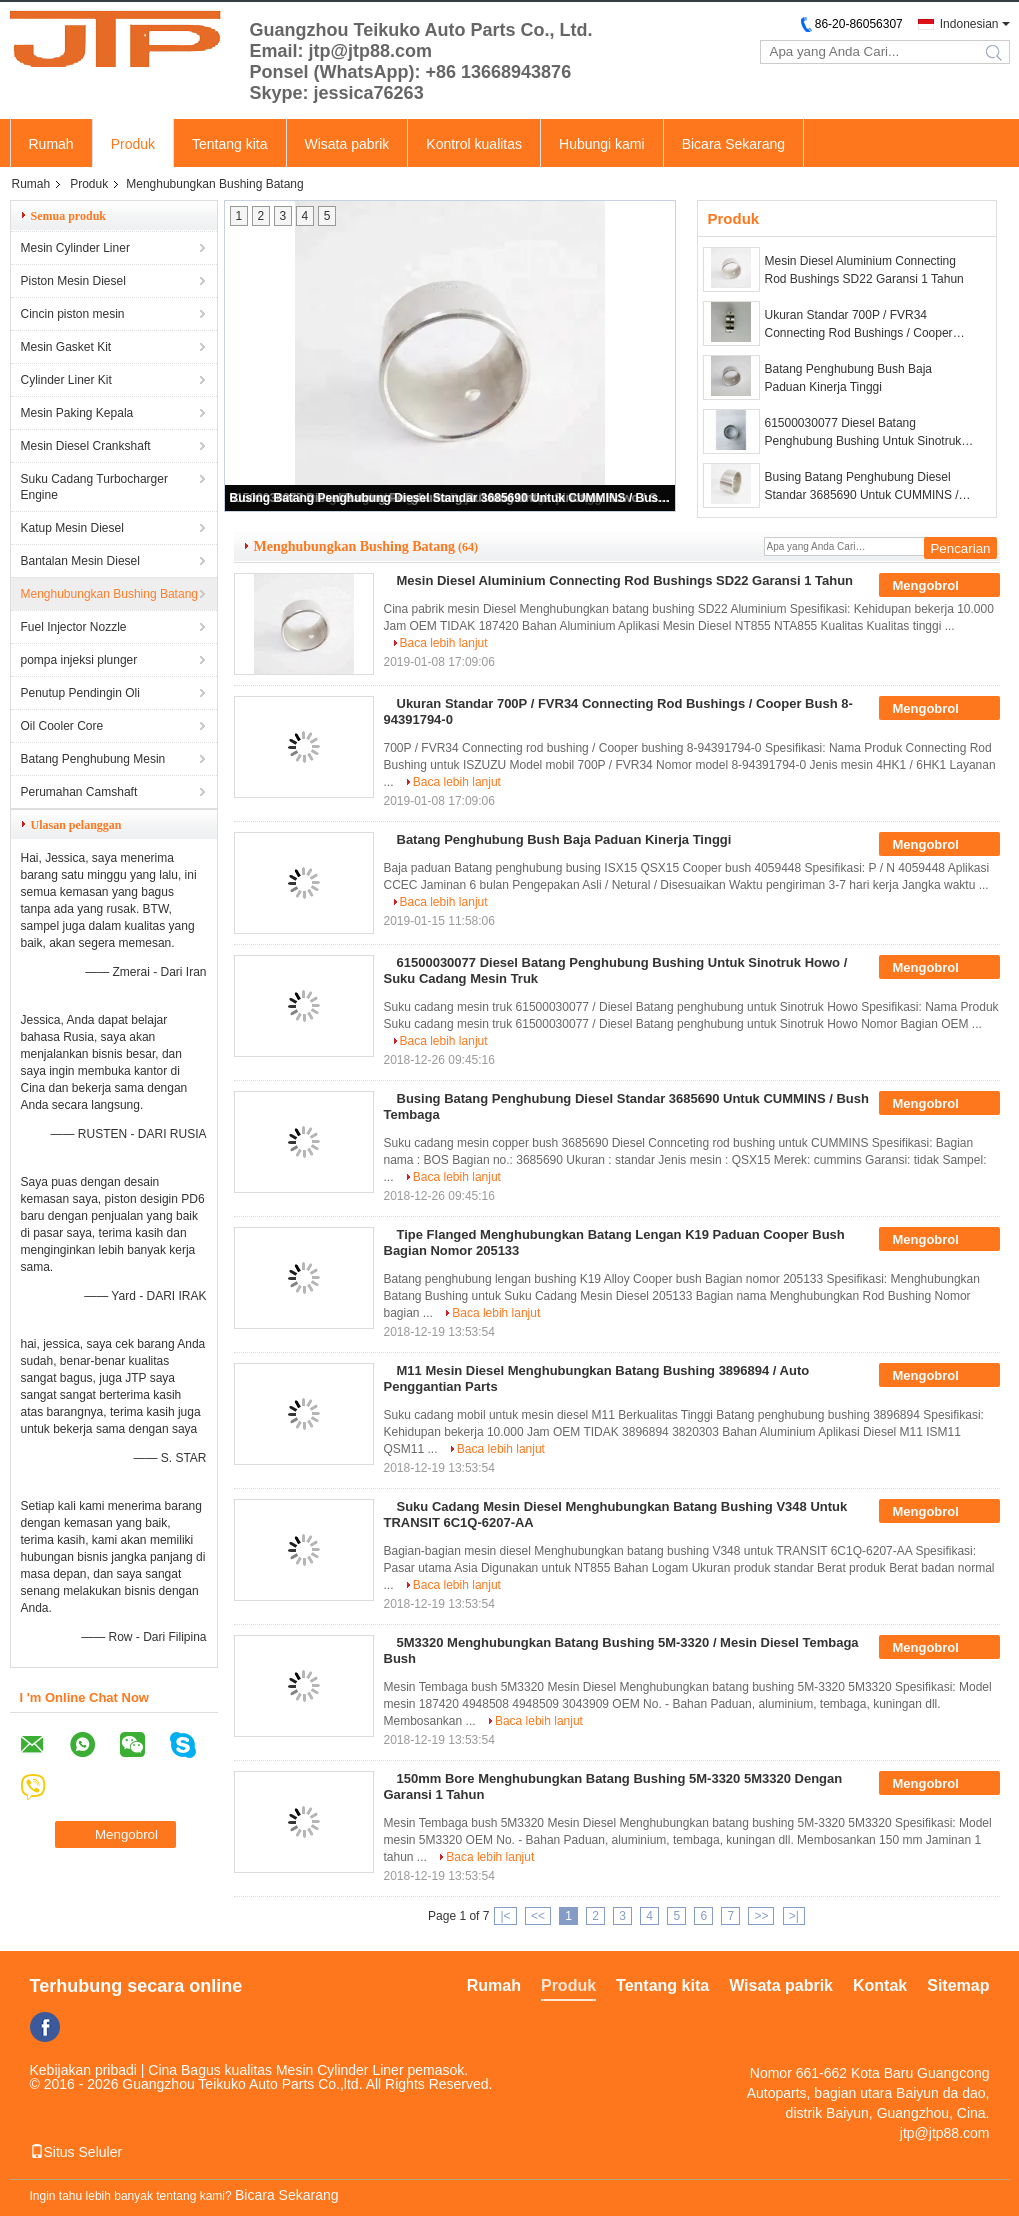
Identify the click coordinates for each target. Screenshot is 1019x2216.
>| (794, 1916)
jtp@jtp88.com (945, 2133)
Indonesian (969, 24)
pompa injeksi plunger (79, 660)
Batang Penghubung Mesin (93, 759)
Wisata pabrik (347, 144)
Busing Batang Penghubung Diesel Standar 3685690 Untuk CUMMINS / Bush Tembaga (451, 498)
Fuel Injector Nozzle (74, 627)
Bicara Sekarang (734, 144)
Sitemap (958, 1985)
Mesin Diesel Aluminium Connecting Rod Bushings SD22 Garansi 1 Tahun (864, 270)
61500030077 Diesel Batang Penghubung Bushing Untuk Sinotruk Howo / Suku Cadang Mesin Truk (863, 433)
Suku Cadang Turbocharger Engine (94, 487)
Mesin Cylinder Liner (75, 248)
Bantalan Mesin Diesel (80, 561)
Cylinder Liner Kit (66, 380)
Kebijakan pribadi (83, 2070)
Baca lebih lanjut (444, 643)
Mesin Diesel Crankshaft (86, 446)
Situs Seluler (76, 2152)
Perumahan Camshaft (79, 792)
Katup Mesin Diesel (72, 528)
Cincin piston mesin (73, 314)
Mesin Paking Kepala (77, 413)
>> (761, 1916)
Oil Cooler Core (62, 726)
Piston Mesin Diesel (73, 281)
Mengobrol (939, 586)
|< (505, 1916)
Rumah (51, 144)
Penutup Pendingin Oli (80, 693)
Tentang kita (230, 144)
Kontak (880, 1985)
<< (538, 1916)
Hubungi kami (602, 144)
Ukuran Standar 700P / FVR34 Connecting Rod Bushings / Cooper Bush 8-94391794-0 (859, 325)
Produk (133, 144)
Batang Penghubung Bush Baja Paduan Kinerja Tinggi (848, 378)
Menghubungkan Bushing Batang (109, 594)
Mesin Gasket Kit (66, 347)
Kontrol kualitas (474, 144)
